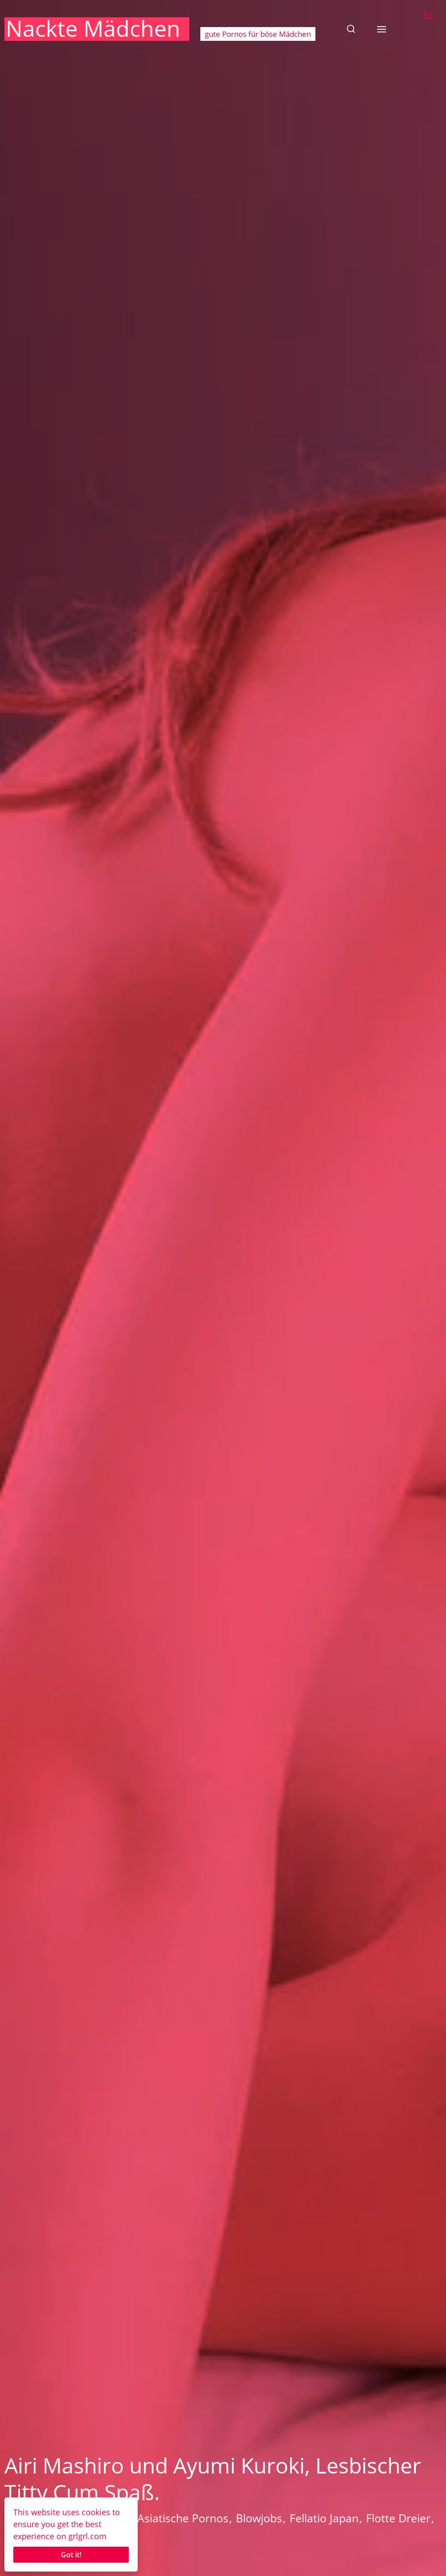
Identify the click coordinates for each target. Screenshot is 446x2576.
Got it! (71, 2555)
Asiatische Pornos (182, 2517)
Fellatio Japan (324, 2517)
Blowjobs (259, 2517)
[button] (351, 29)
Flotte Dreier (398, 2517)
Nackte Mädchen (93, 28)
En (428, 14)
